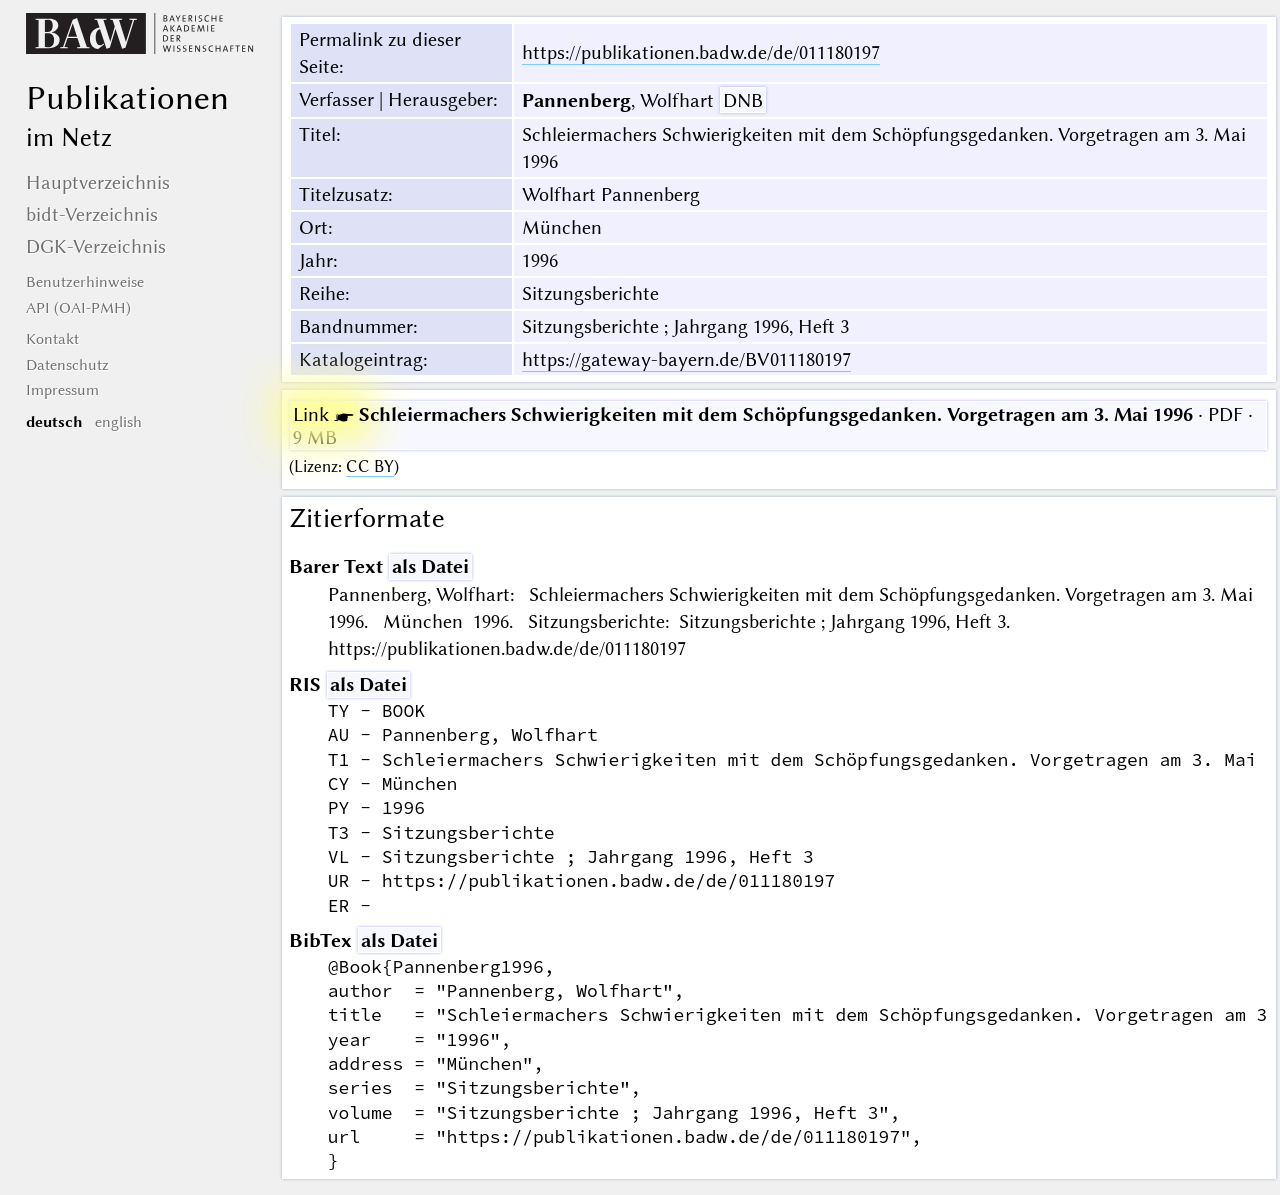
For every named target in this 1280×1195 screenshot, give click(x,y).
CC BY (370, 466)
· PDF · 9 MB (773, 426)
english (118, 422)
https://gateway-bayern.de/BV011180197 (686, 359)
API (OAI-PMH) (78, 308)
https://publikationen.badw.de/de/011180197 (701, 52)
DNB (743, 100)
